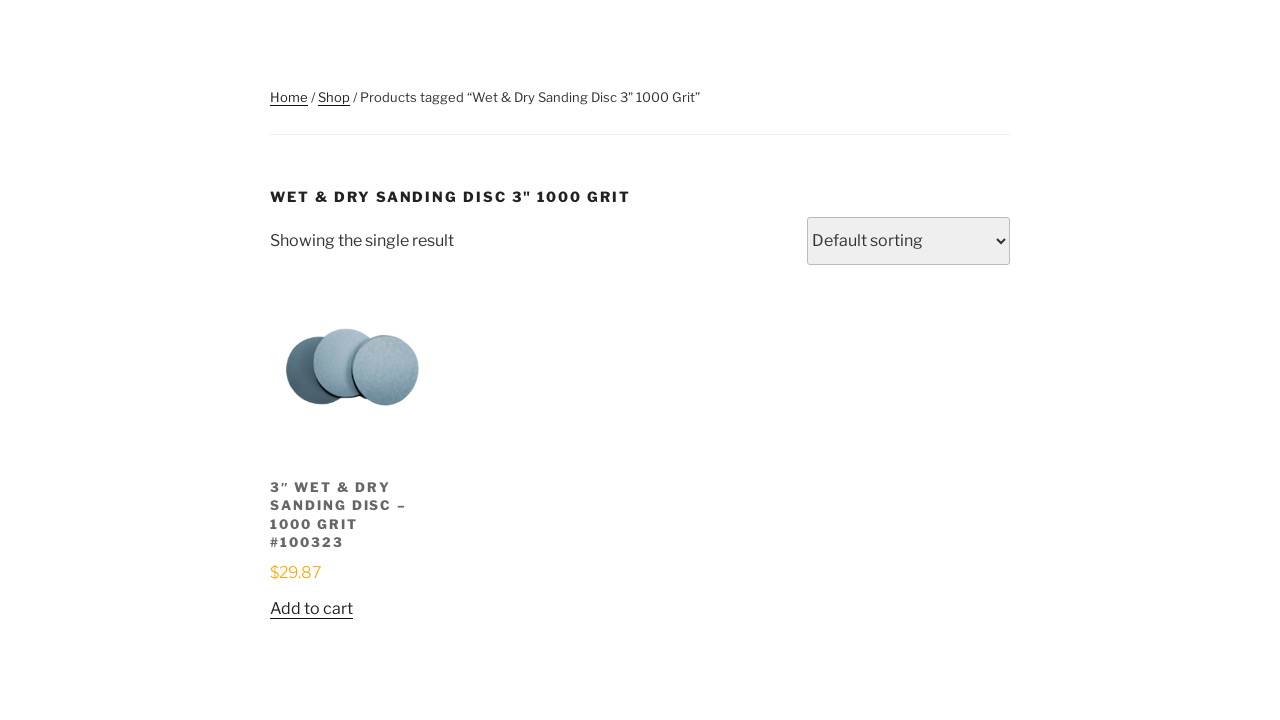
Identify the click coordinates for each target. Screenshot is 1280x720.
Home (289, 97)
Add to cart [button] (311, 608)
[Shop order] (908, 241)
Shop (334, 97)
